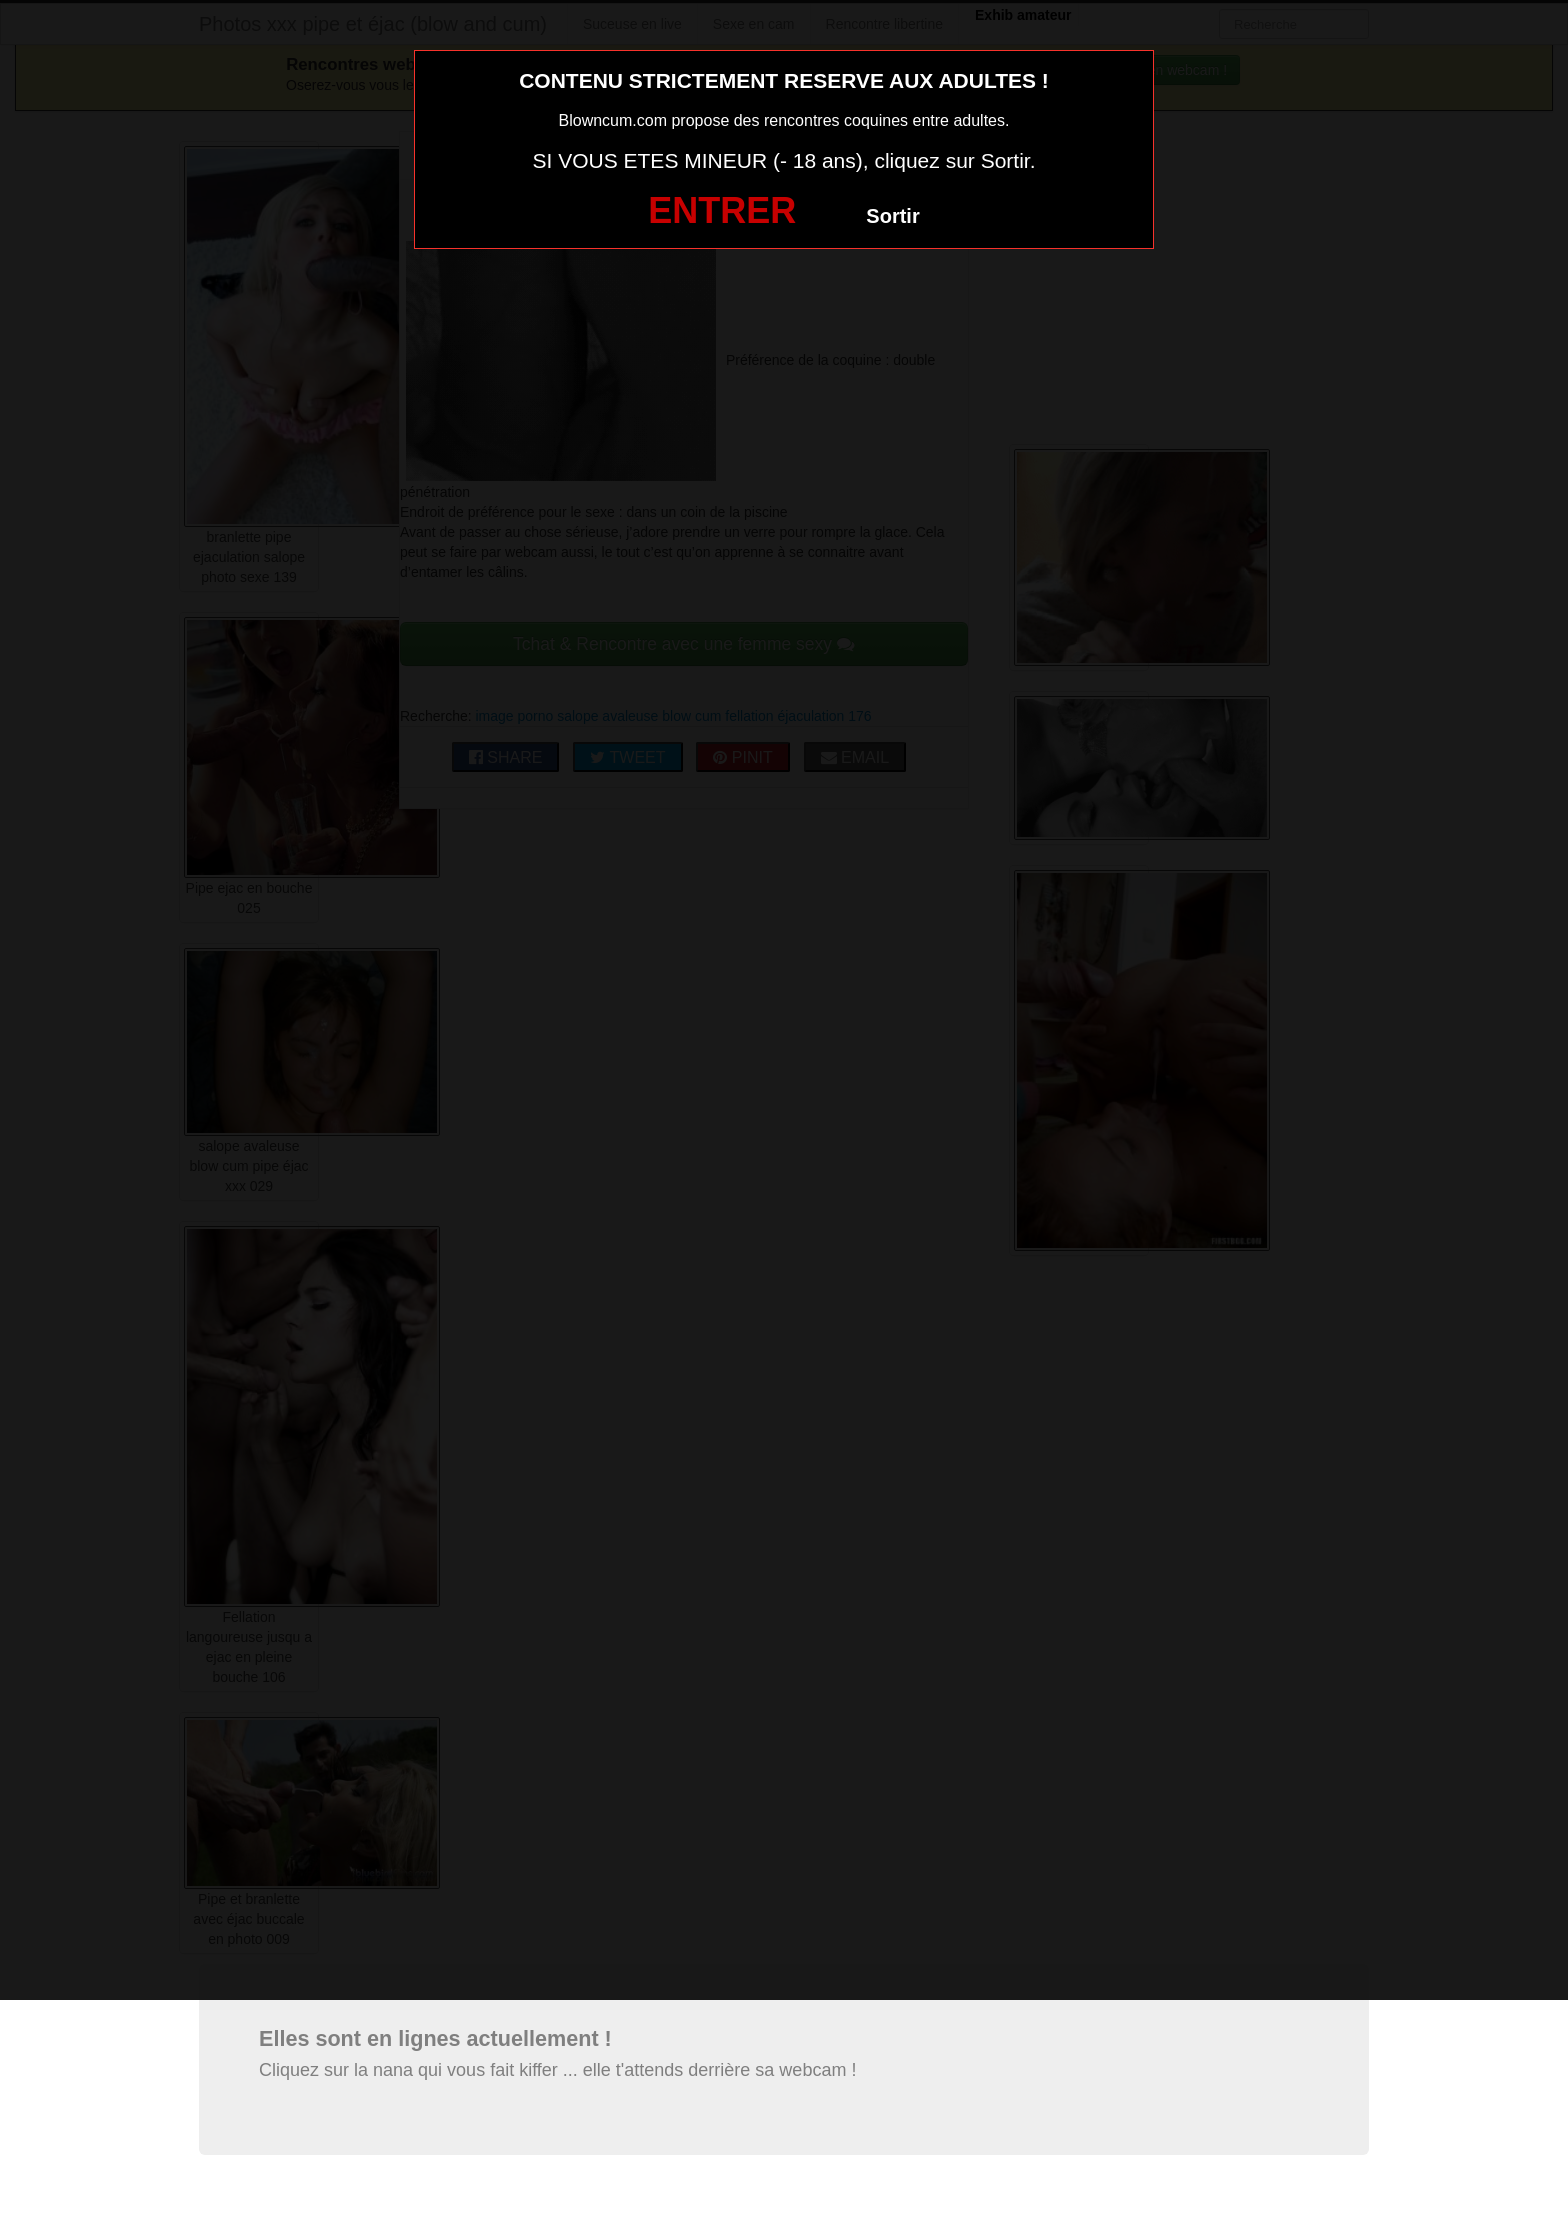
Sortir (892, 216)
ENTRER (722, 210)
